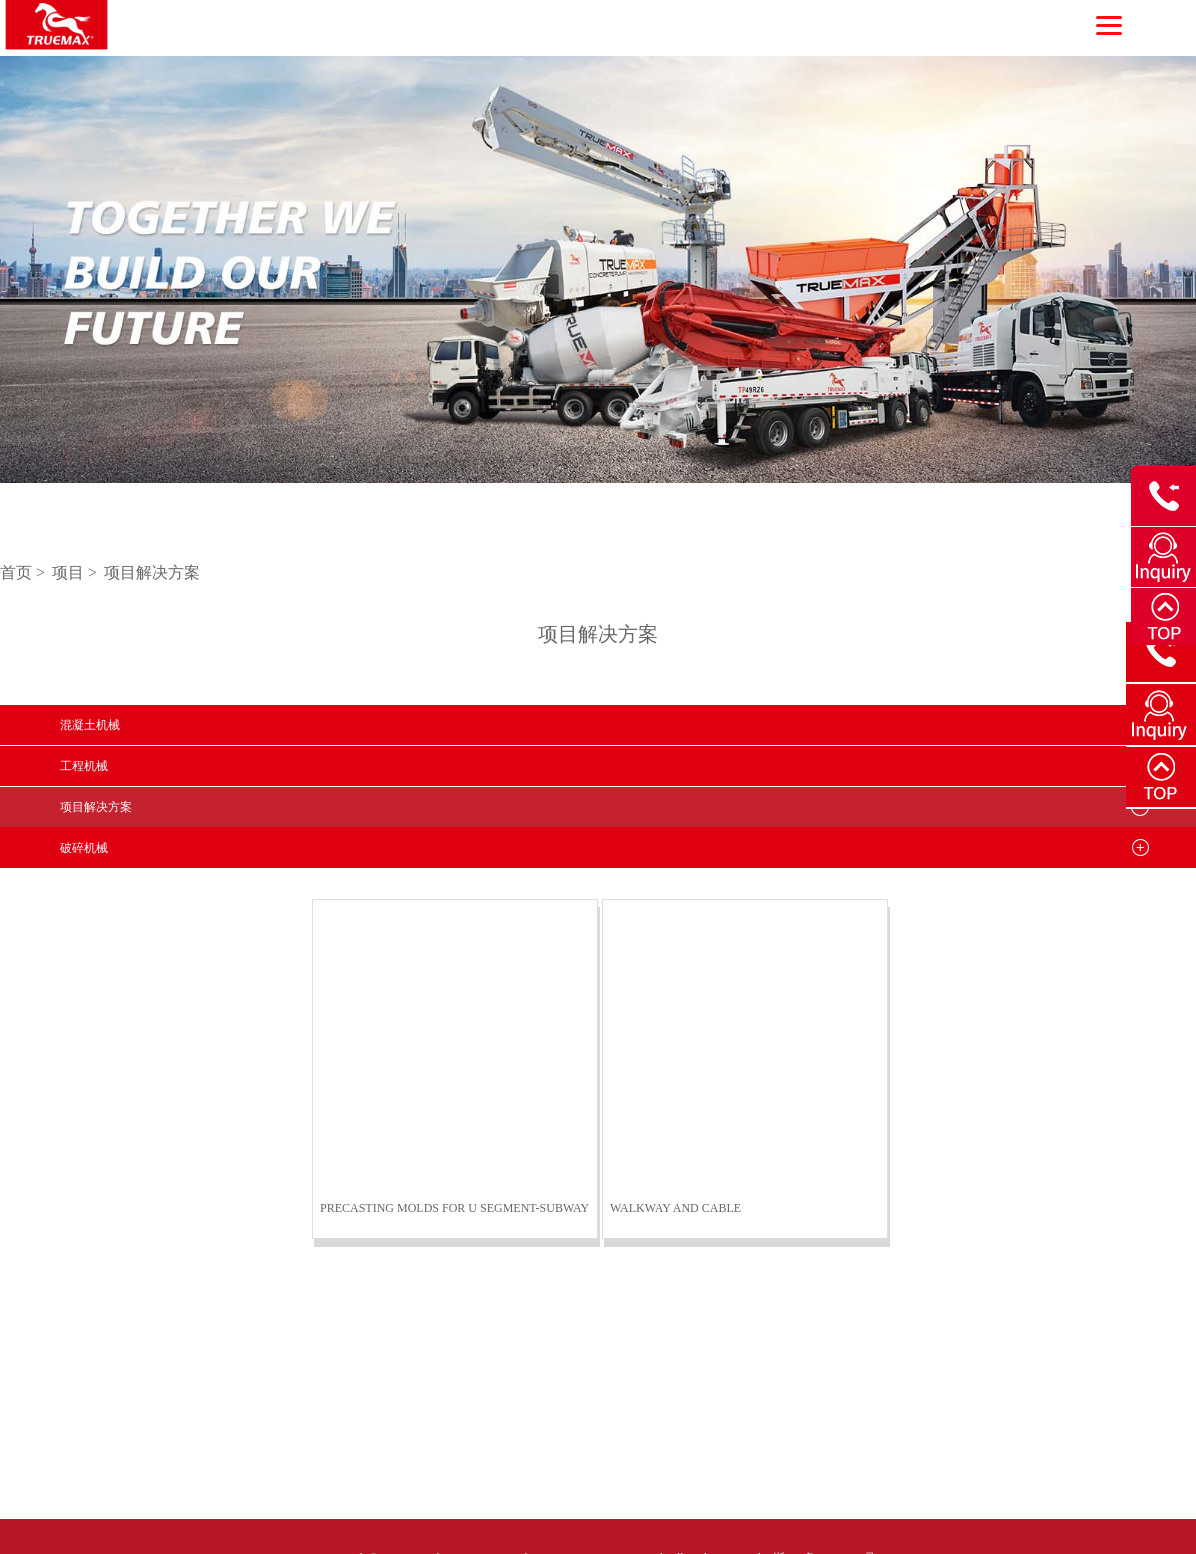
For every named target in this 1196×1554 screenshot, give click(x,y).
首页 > (24, 572)
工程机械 (84, 766)
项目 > (76, 572)
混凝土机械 (90, 725)
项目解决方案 (152, 572)
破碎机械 (84, 848)
